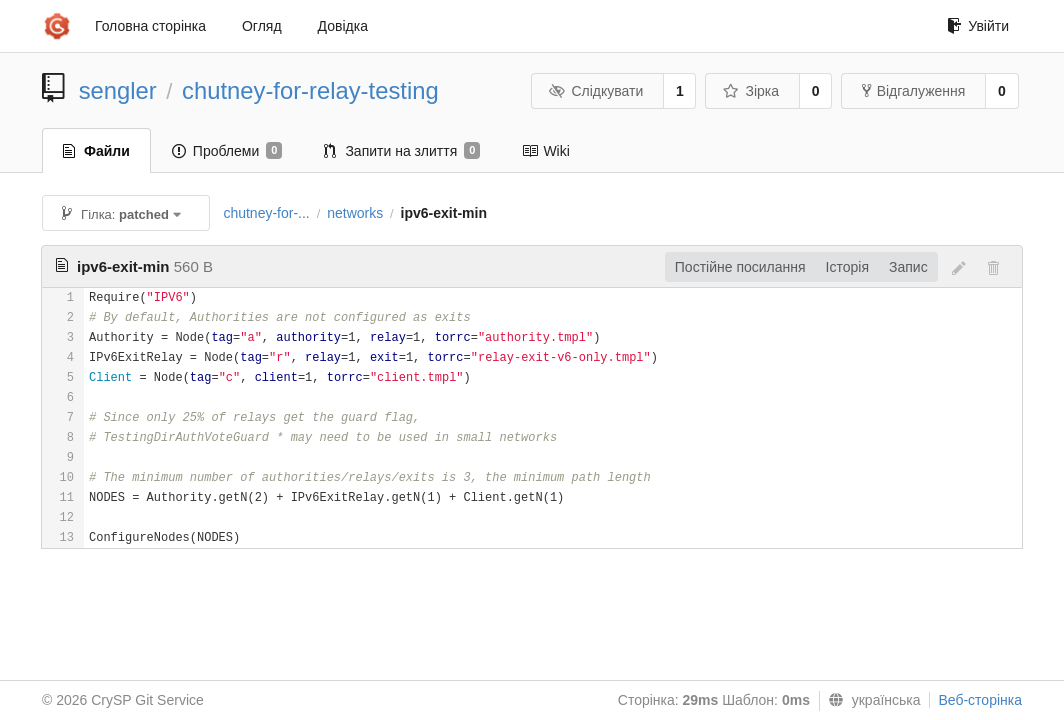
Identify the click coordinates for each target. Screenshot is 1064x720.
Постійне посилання (740, 267)
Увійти (978, 26)
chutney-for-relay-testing (310, 90)
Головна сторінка (150, 26)
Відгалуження (914, 91)
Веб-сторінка (980, 700)
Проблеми (227, 151)
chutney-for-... (266, 213)
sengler (118, 90)
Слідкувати (596, 91)
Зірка (751, 91)
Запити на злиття (402, 151)
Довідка (343, 26)
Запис (908, 267)
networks (355, 213)
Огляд (262, 26)
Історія (847, 267)
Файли (96, 151)
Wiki (545, 151)
